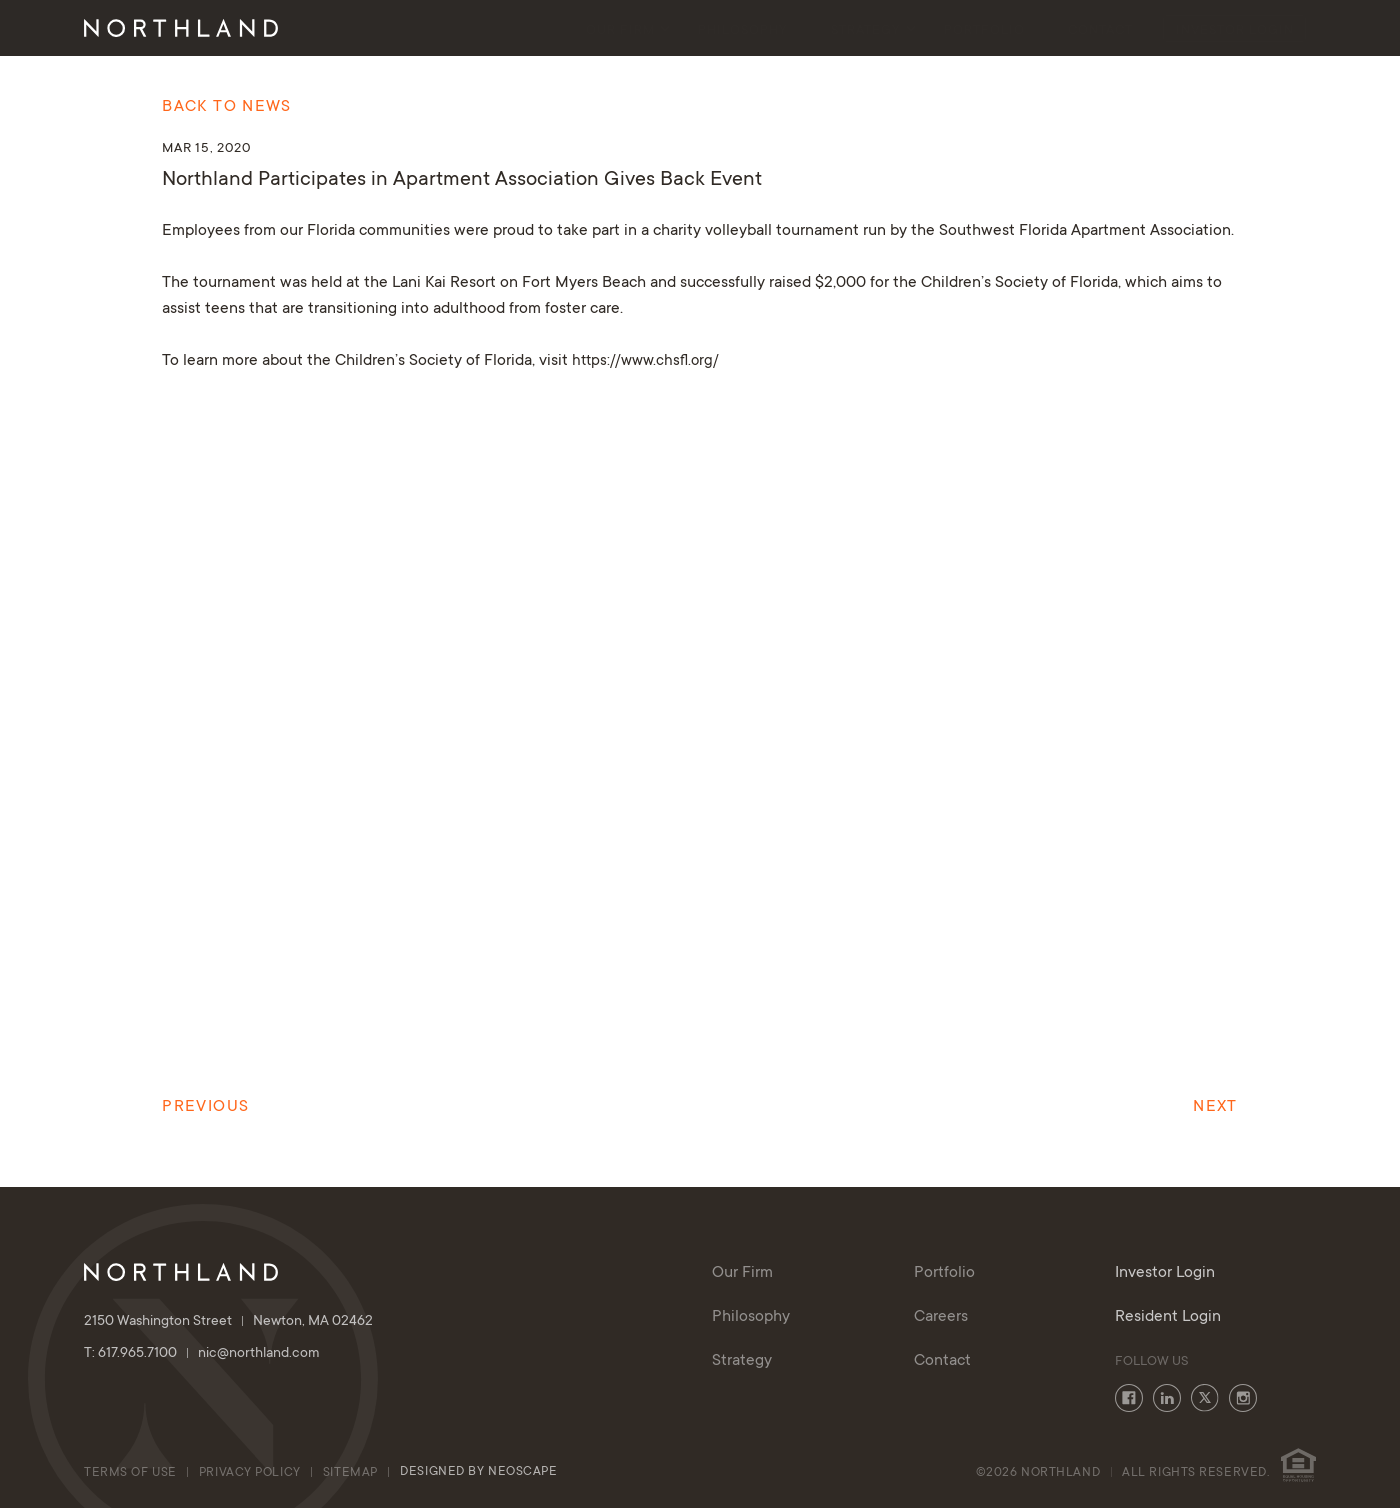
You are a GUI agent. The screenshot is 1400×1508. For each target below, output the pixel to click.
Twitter (1205, 1398)
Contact (1100, 31)
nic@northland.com (259, 1354)
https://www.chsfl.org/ (645, 361)
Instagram (1243, 1398)
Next (1215, 1107)
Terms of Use (130, 1473)
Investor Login (1235, 31)
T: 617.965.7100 (141, 1354)
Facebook (1129, 1398)
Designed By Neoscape (478, 1472)
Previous (205, 1107)
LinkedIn (1167, 1398)
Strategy (866, 31)
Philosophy (743, 31)
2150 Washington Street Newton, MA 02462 (228, 1322)
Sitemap (350, 1473)
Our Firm (620, 31)
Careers (941, 1317)
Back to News (226, 107)
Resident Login (1168, 1317)
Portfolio (984, 31)
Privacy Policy (250, 1473)
